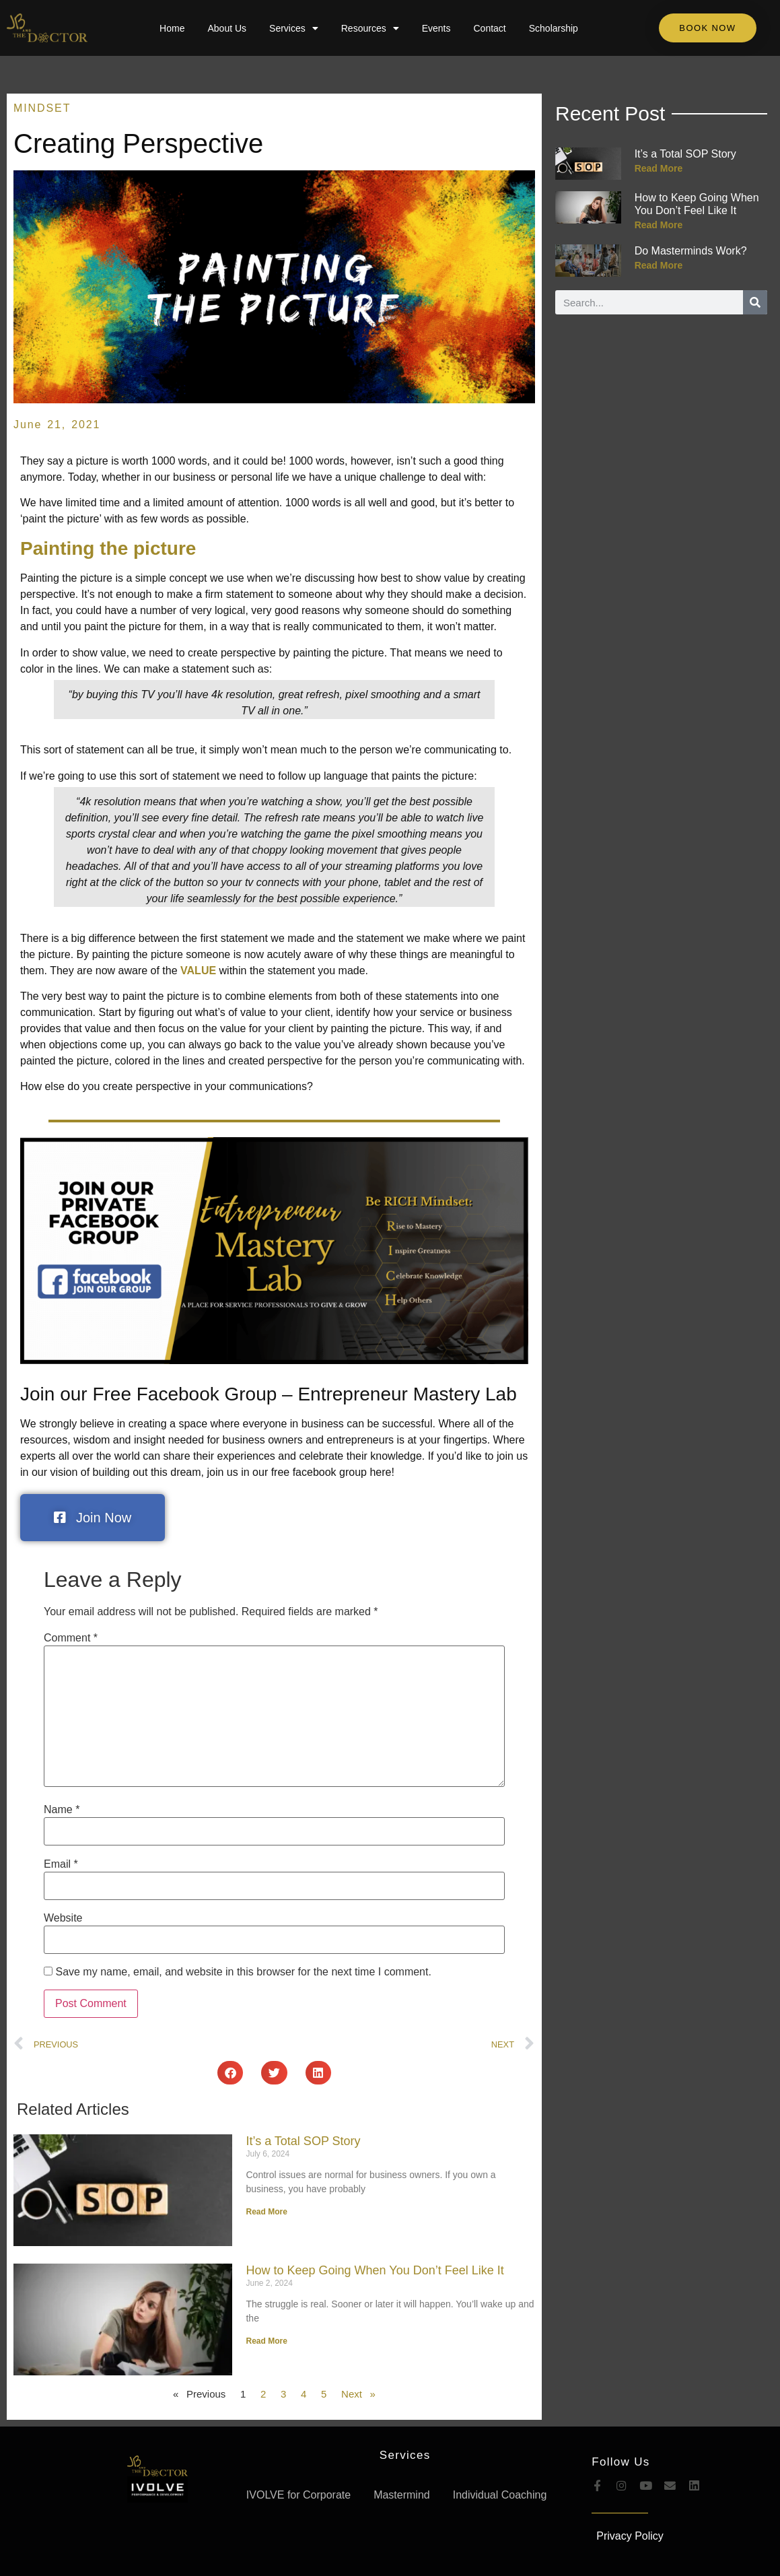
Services (293, 28)
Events (436, 28)
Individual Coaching (500, 2495)
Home (171, 28)
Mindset (42, 108)
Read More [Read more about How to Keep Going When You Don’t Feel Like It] (266, 2341)
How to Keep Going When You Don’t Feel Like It (374, 2270)
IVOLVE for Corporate (298, 2495)
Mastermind (402, 2495)
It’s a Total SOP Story (303, 2141)
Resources (370, 28)
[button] (230, 2072)
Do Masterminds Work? (691, 251)
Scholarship (553, 28)
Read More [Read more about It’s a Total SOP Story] (266, 2211)
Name (61, 1809)
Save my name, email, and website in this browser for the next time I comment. (243, 1972)
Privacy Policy (630, 2536)
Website (63, 1918)
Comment (71, 1638)
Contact (489, 28)
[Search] (755, 302)
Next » (358, 2394)
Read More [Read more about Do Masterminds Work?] (659, 265)
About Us (226, 28)
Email (61, 1864)
